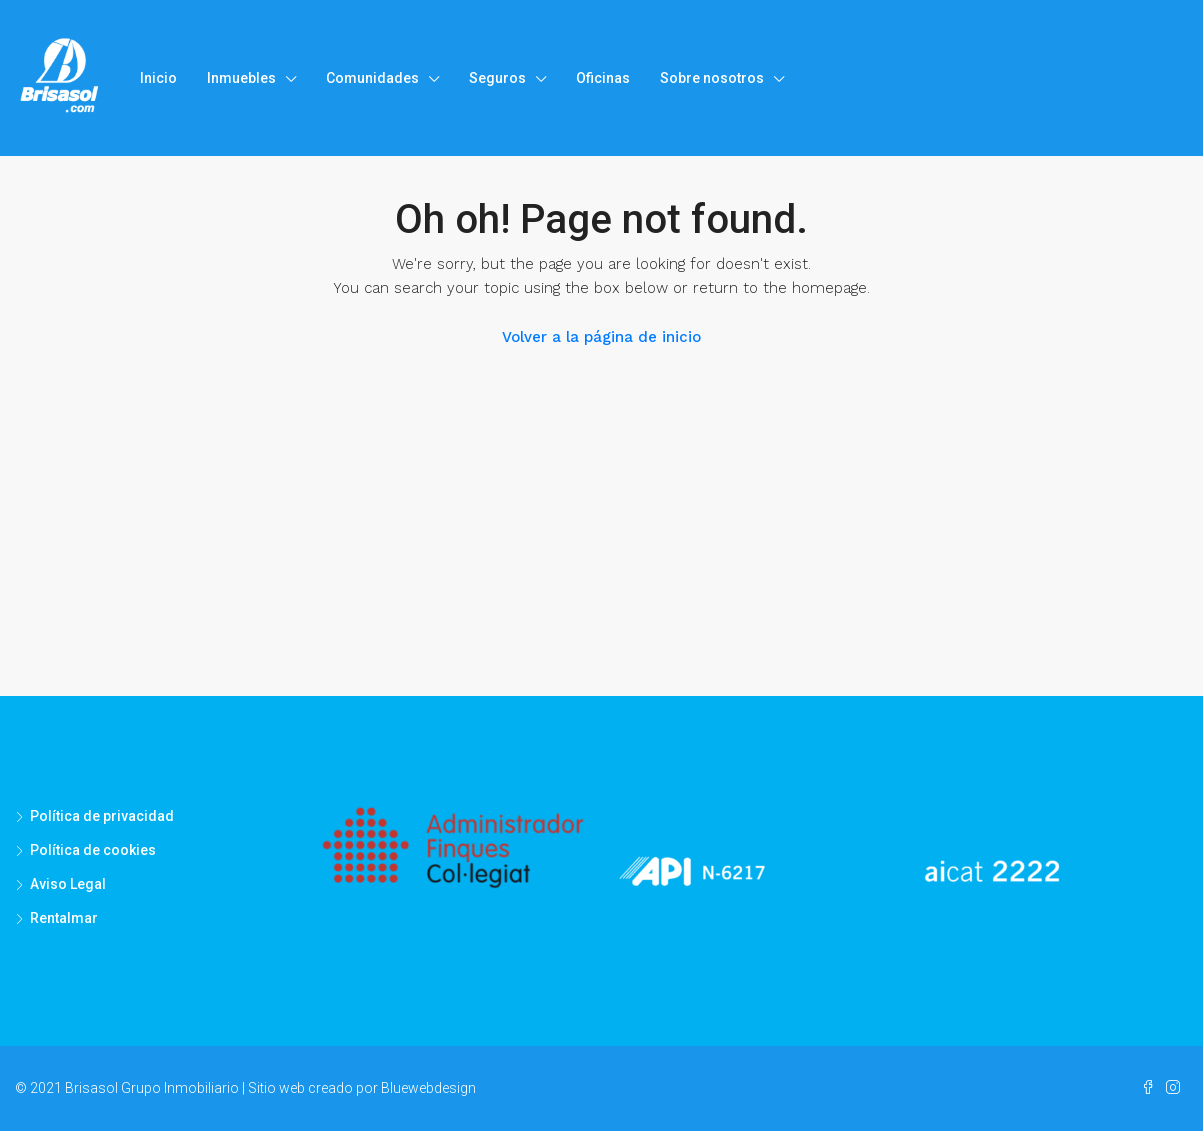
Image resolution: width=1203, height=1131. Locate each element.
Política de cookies (93, 850)
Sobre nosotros (712, 78)
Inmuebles (241, 78)
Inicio (158, 78)
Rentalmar (64, 918)
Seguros (497, 78)
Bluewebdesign (428, 1088)
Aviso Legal (68, 884)
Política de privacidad (102, 816)
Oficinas (603, 78)
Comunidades (372, 78)
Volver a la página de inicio (601, 337)
